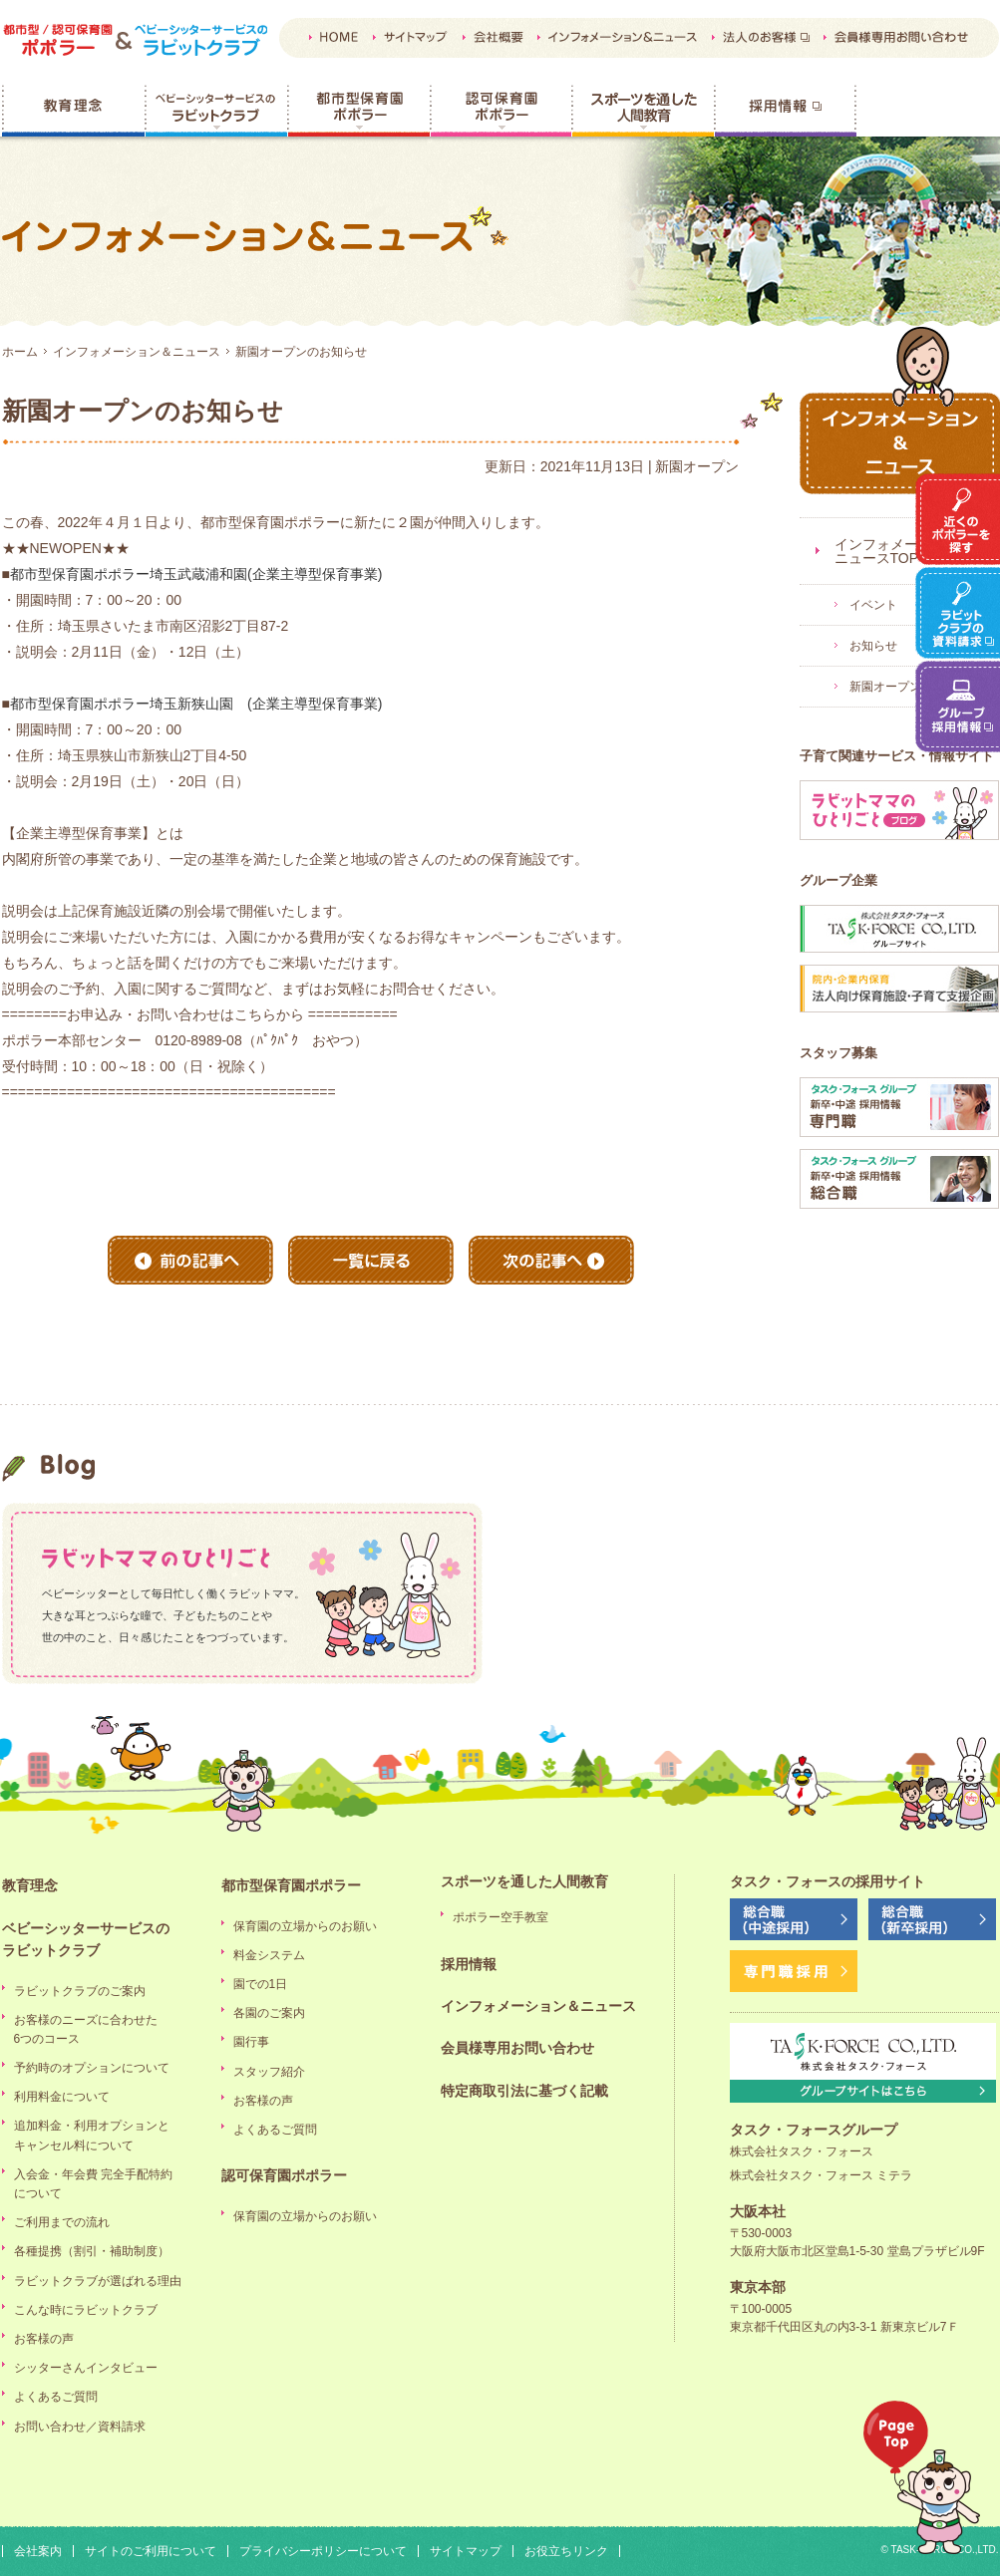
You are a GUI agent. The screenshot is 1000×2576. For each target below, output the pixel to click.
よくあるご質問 (56, 2397)
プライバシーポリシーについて (323, 2551)
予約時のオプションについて (91, 2068)
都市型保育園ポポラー (358, 111)
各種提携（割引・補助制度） (91, 2251)
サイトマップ (465, 2551)
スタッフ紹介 (269, 2072)
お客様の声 (44, 2339)
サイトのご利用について (150, 2551)
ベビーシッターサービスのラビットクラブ (216, 111)
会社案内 (38, 2551)
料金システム (269, 1955)
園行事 (251, 2042)
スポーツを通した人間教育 (642, 111)
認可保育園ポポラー (500, 111)
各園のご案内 (269, 2013)
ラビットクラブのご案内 (80, 1991)
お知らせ (873, 646)
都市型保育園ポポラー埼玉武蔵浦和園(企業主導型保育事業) (196, 574)
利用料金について (62, 2097)
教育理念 (73, 111)
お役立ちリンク (566, 2551)
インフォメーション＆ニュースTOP (904, 551)
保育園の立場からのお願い (305, 1926)
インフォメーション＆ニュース (136, 352)
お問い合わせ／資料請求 (80, 2426)
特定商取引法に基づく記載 (524, 2091)
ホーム (20, 352)
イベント (873, 605)
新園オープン (885, 687)
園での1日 (260, 1984)
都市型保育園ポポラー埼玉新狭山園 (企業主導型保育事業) (196, 704)
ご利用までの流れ (62, 2222)
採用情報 (785, 111)
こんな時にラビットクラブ (86, 2310)
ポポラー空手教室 (500, 1917)
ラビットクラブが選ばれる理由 (97, 2281)
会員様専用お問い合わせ (517, 2048)
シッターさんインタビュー (86, 2368)
